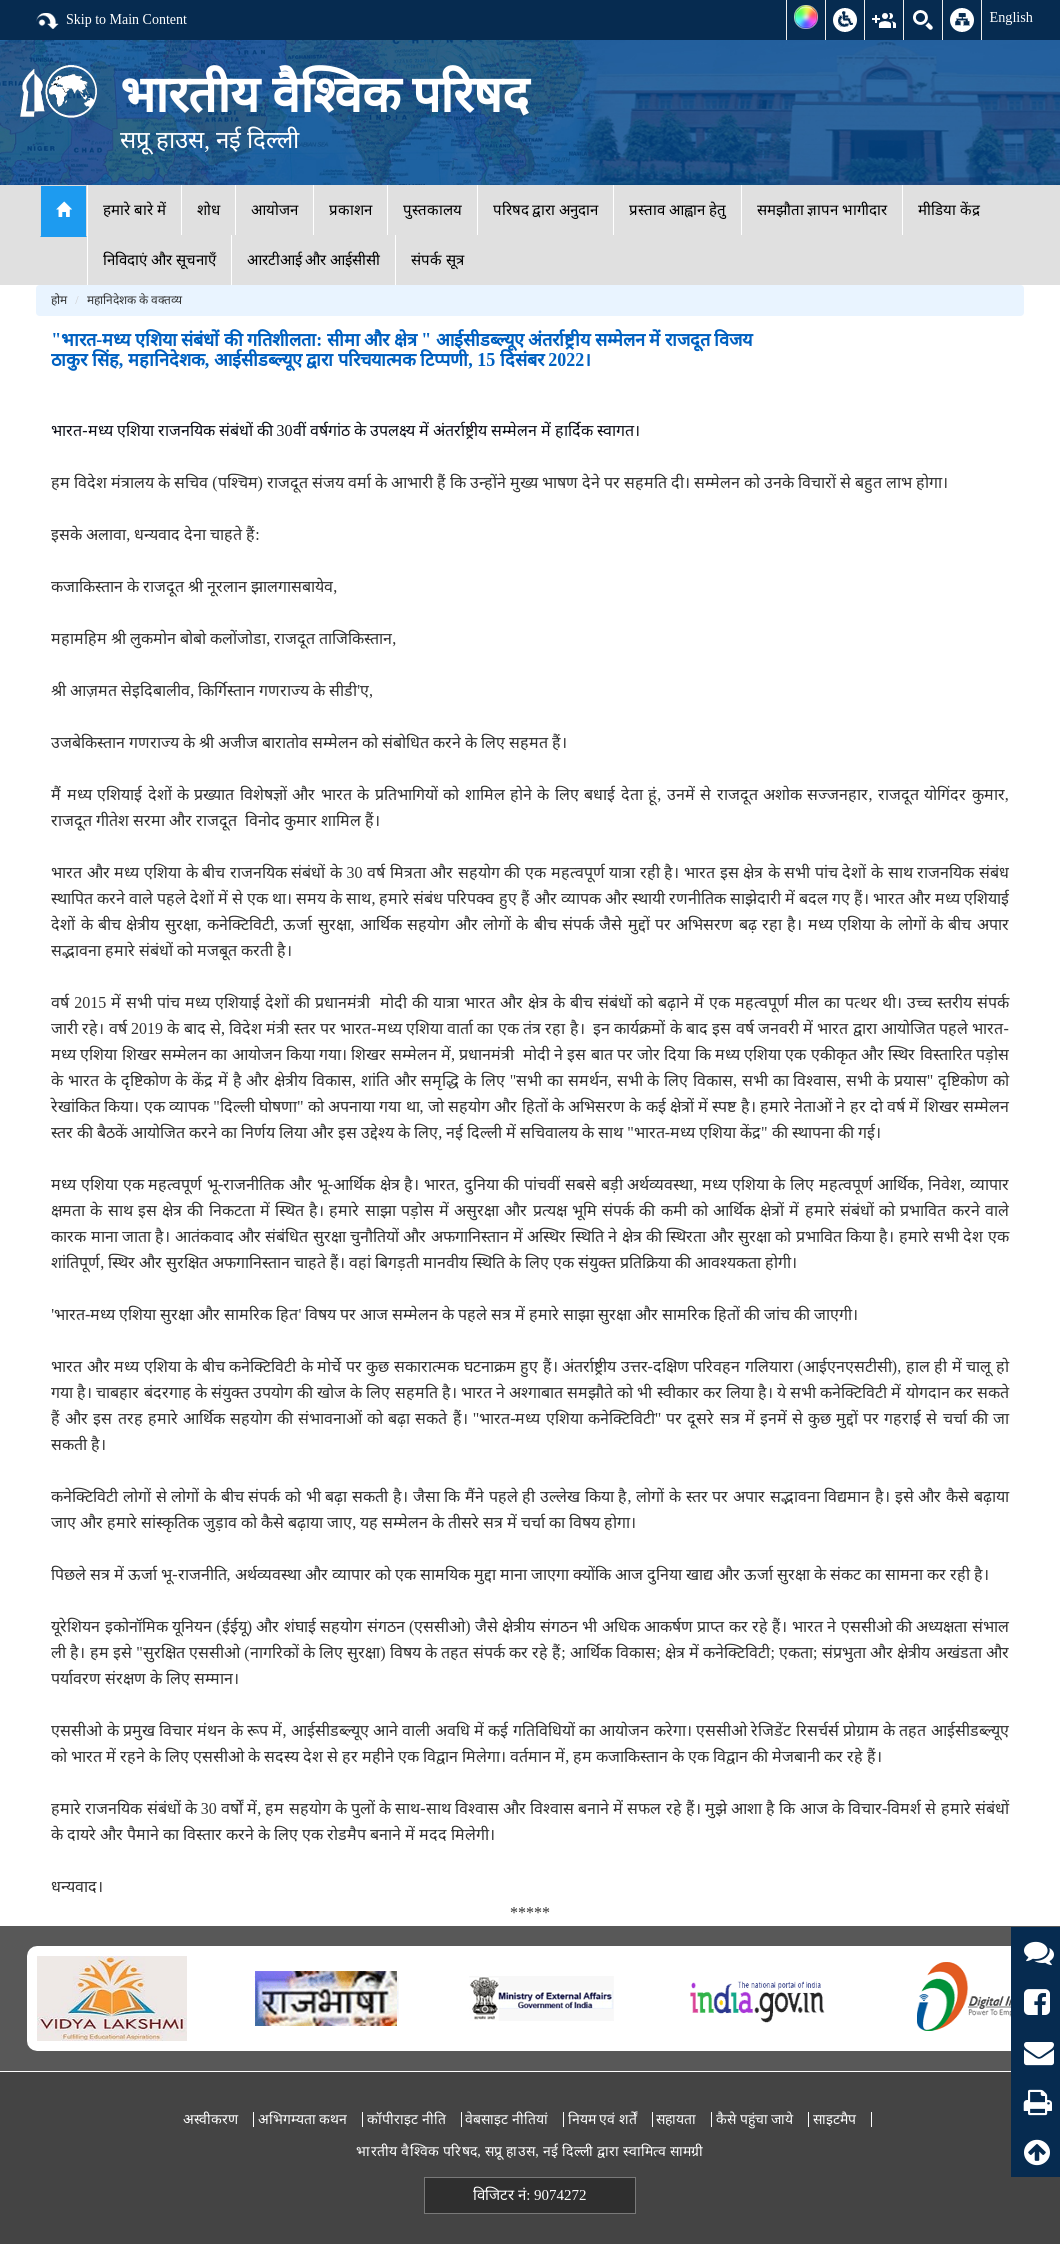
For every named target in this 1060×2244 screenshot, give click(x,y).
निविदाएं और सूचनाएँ (159, 260)
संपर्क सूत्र (437, 260)
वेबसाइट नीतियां (506, 2119)
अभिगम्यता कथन (303, 2119)
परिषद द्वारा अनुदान (546, 210)
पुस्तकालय (432, 210)
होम (59, 300)
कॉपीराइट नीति (406, 2119)
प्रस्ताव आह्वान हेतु (677, 210)
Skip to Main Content (111, 21)
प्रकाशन (350, 210)
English (1011, 17)
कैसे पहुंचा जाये (754, 2119)
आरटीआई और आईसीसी (314, 260)
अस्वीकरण (210, 2119)
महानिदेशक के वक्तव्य (134, 300)
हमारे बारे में (134, 210)
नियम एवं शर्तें (602, 2119)
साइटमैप (834, 2119)
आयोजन (274, 210)
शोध (208, 210)
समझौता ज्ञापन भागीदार (822, 210)
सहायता (676, 2119)
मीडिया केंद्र (949, 210)
